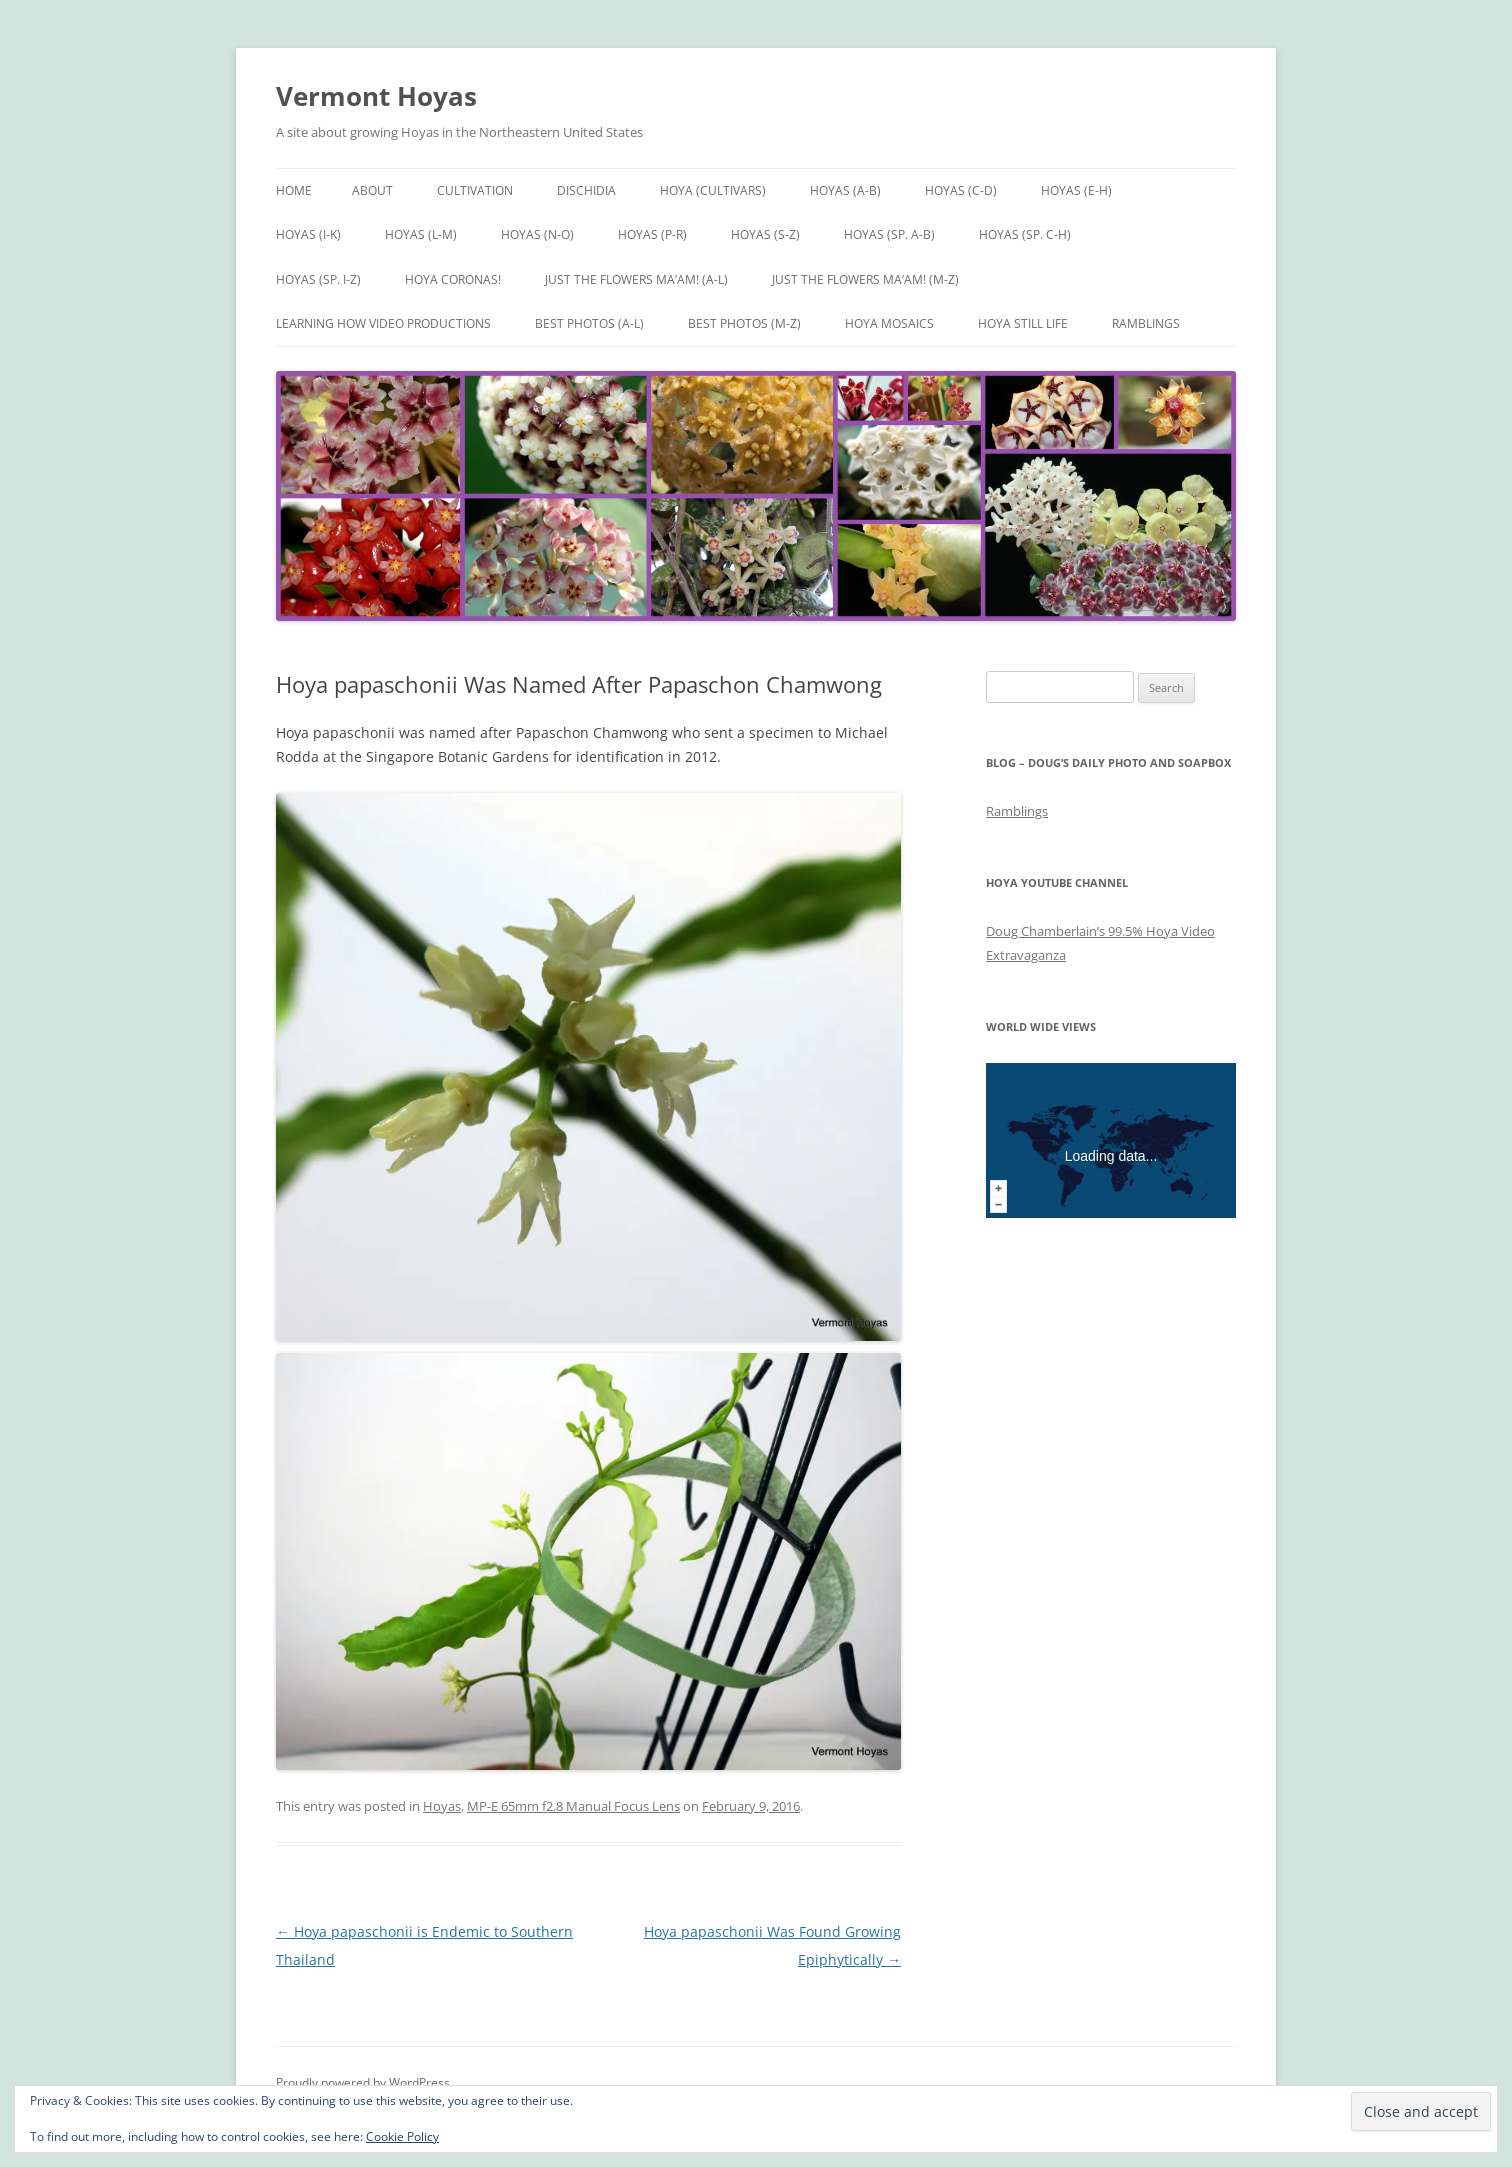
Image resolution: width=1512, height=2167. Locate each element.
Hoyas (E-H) (1076, 190)
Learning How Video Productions (383, 323)
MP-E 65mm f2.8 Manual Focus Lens (573, 1806)
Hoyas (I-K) (308, 234)
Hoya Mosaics (889, 323)
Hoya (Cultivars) (713, 190)
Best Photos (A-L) (589, 323)
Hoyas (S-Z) (765, 234)
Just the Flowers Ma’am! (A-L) (636, 279)
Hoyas (442, 1806)
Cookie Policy (402, 2136)
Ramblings (1146, 323)
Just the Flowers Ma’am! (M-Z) (865, 279)
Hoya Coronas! (453, 279)
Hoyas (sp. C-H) (1025, 234)
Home (294, 190)
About (372, 190)
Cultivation (475, 190)
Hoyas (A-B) (845, 190)
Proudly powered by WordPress (363, 2082)
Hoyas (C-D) (961, 190)
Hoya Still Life (1023, 323)
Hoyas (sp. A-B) (889, 234)
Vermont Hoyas (376, 96)
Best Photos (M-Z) (744, 323)
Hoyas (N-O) (537, 234)
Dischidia (586, 190)
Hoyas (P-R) (652, 234)
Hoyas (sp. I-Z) (318, 279)
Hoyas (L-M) (421, 234)
